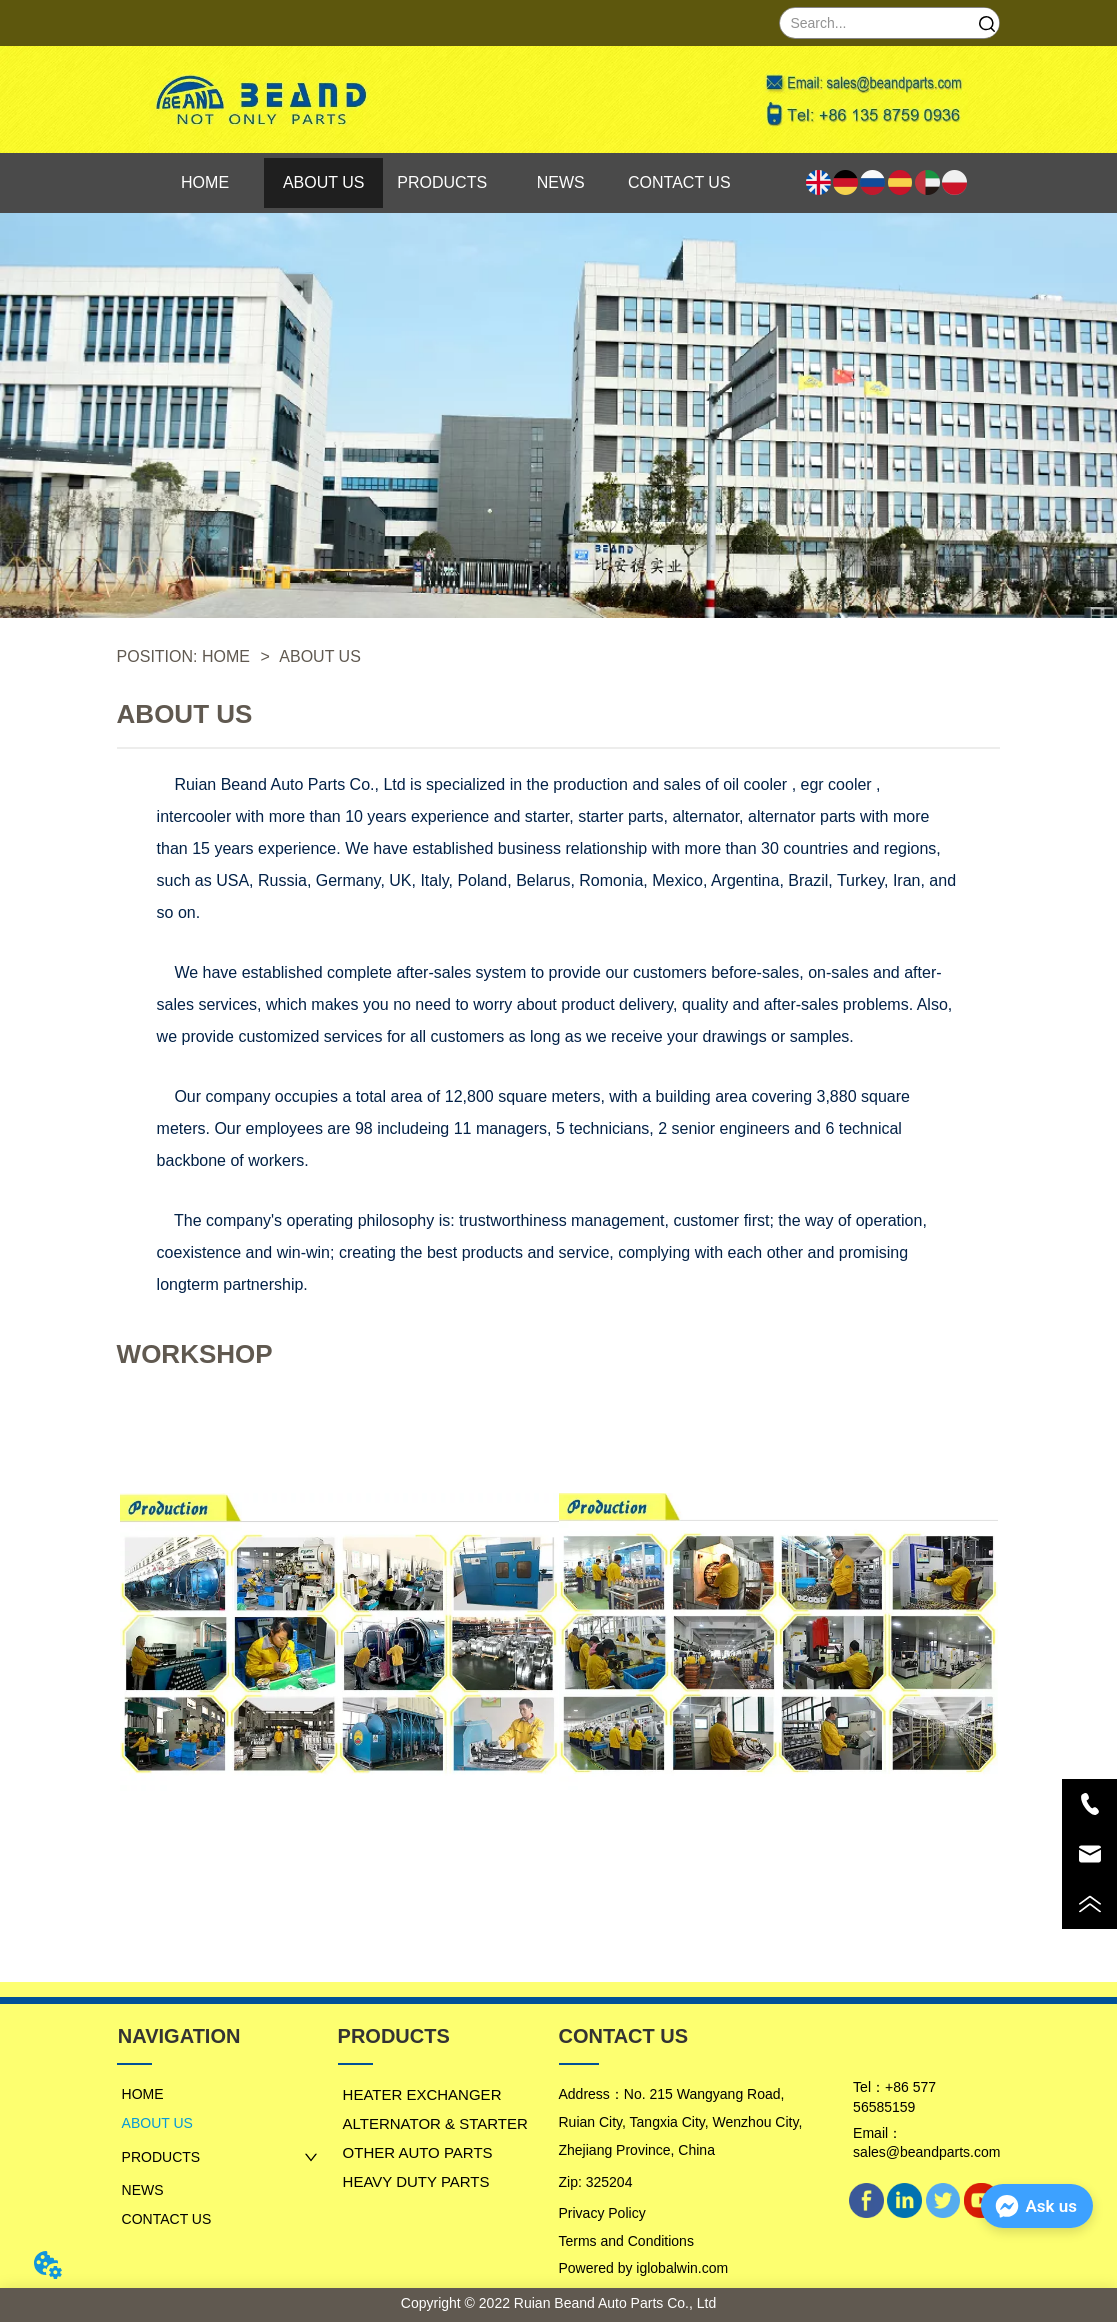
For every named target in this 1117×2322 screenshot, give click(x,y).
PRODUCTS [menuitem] (442, 182)
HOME (226, 656)
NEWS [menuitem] (561, 182)
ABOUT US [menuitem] (324, 182)
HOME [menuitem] (205, 182)
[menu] (442, 183)
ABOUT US (318, 656)
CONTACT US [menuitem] (679, 182)
